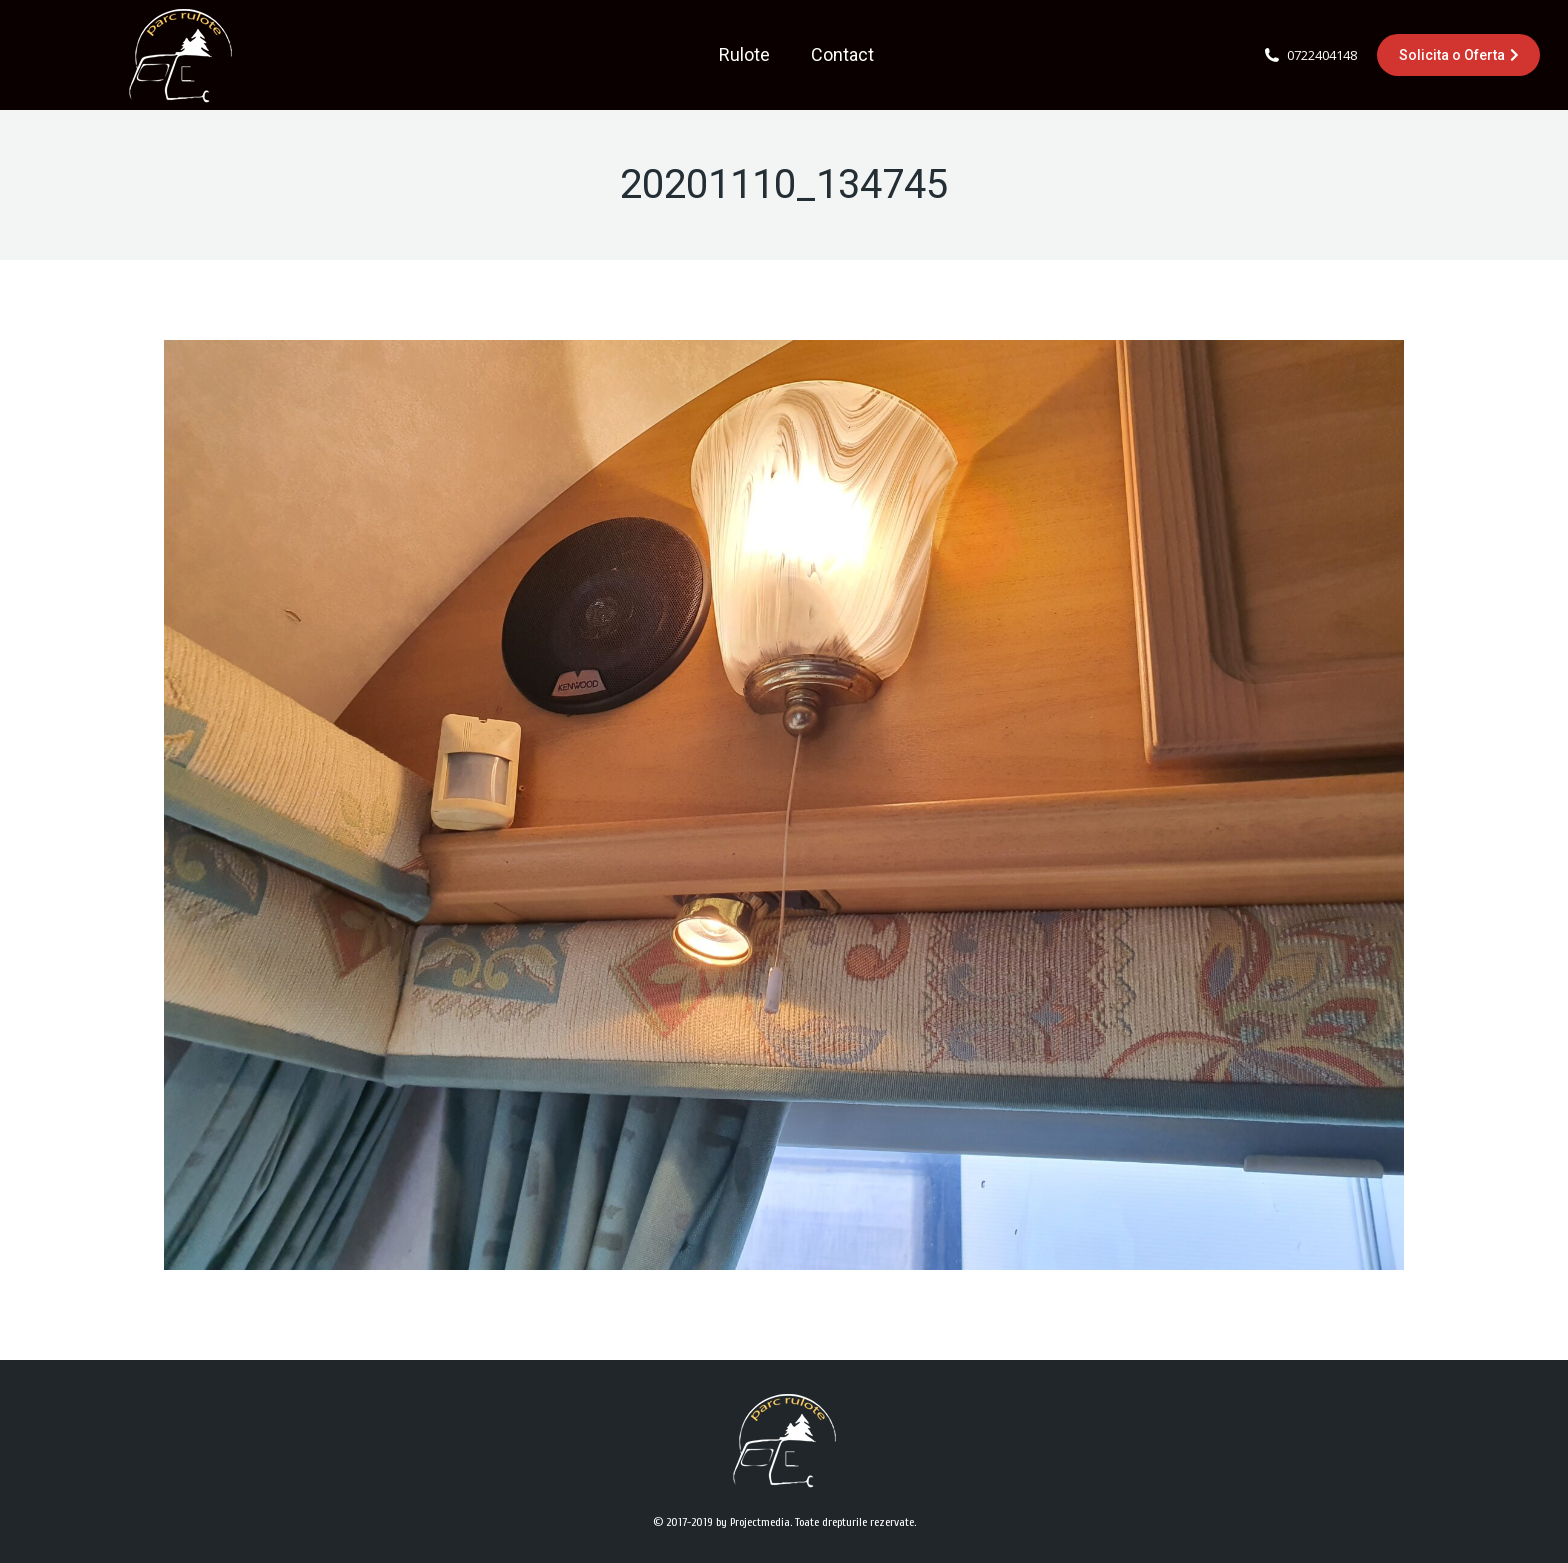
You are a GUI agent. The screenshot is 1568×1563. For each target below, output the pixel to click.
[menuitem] (744, 55)
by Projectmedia (753, 1522)
